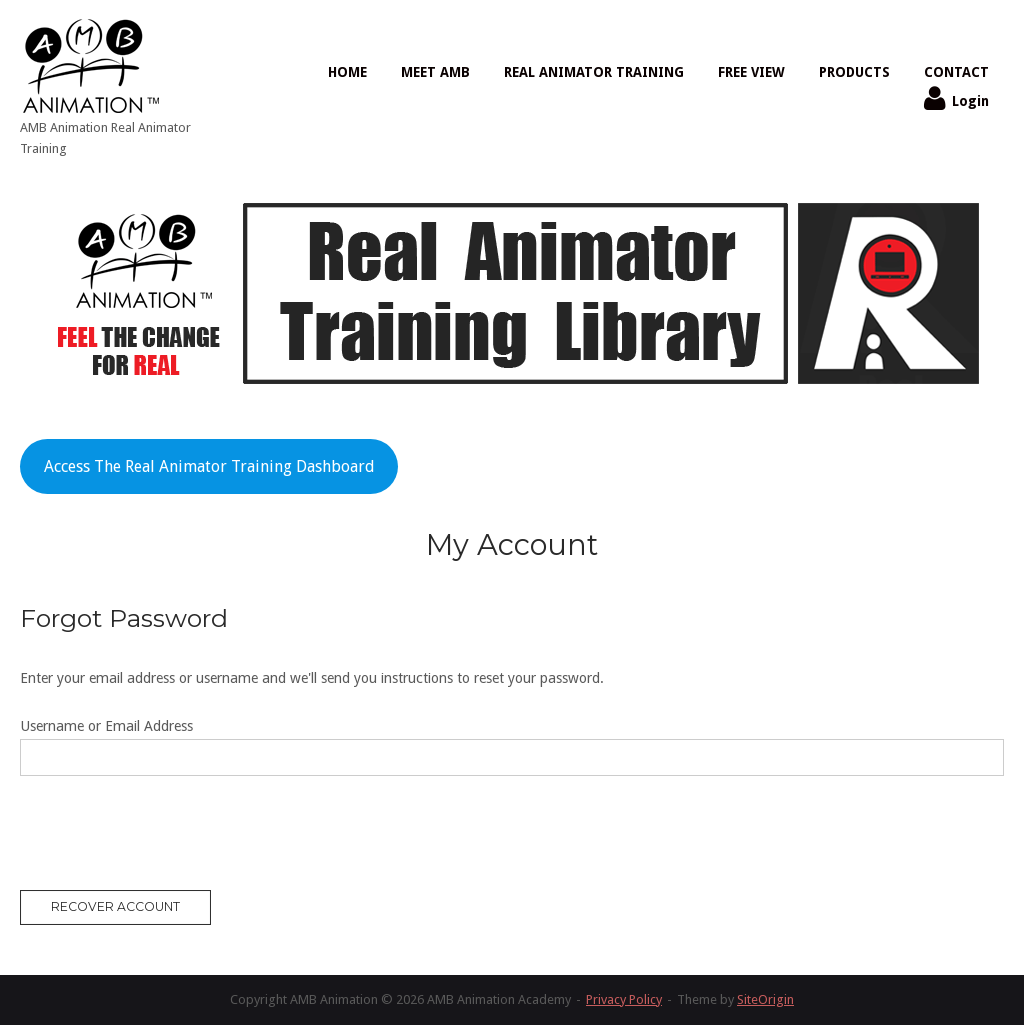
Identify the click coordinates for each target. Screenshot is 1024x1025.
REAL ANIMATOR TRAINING (594, 72)
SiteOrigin (765, 999)
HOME (347, 72)
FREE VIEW (751, 72)
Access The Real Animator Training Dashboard (209, 466)
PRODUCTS (854, 72)
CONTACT (956, 72)
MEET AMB (435, 72)
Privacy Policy (624, 999)
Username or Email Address (106, 726)
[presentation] (172, 837)
